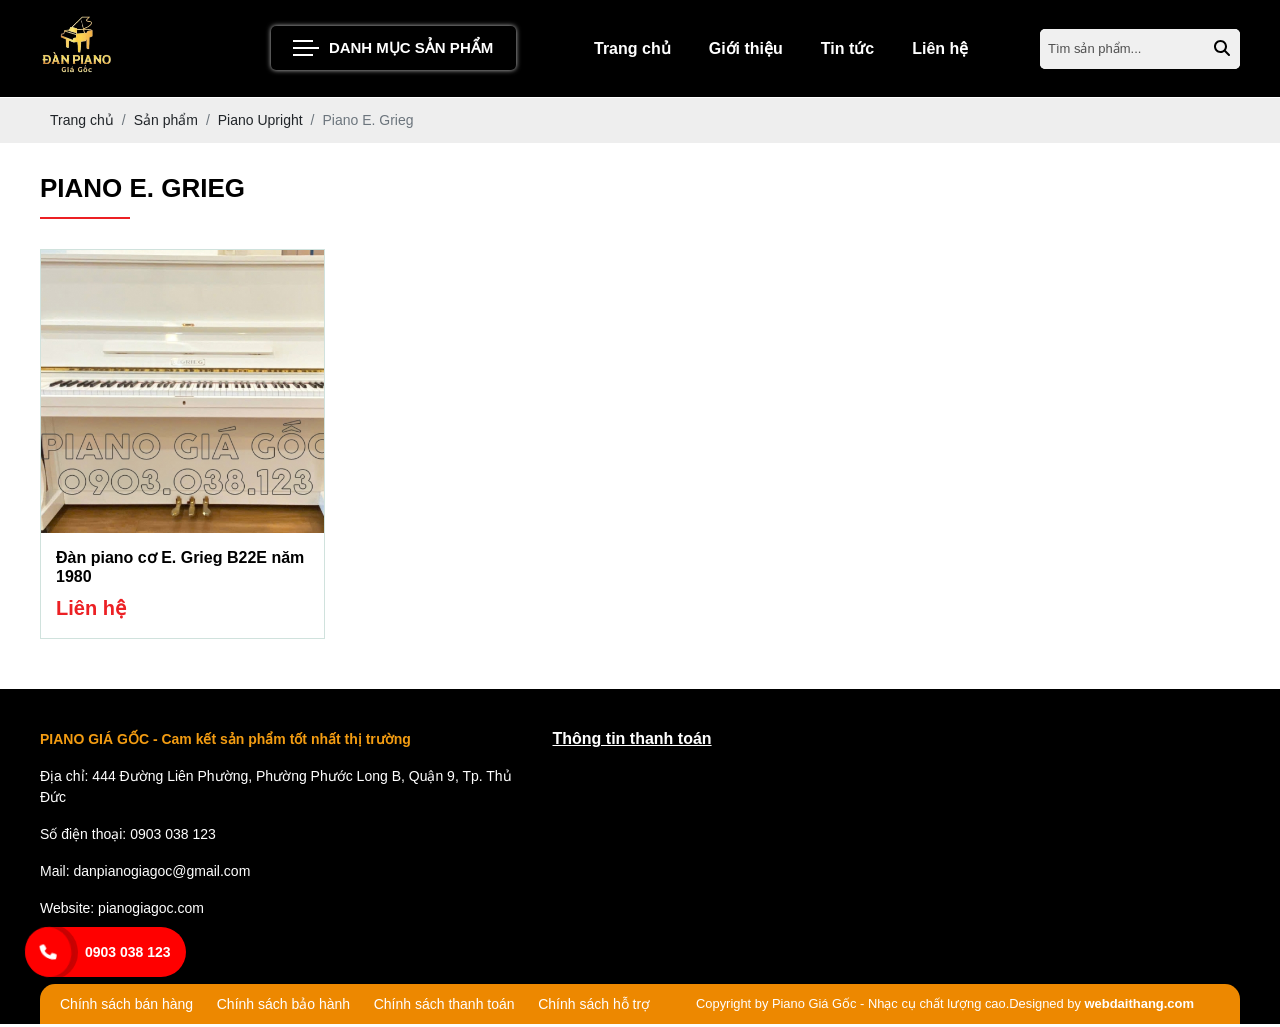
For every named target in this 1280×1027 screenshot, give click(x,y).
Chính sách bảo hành (283, 1007)
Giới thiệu (746, 49)
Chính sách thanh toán (444, 1007)
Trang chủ (632, 49)
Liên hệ (940, 49)
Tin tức (847, 49)
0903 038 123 (128, 952)
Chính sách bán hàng (126, 1007)
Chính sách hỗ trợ (594, 1007)
